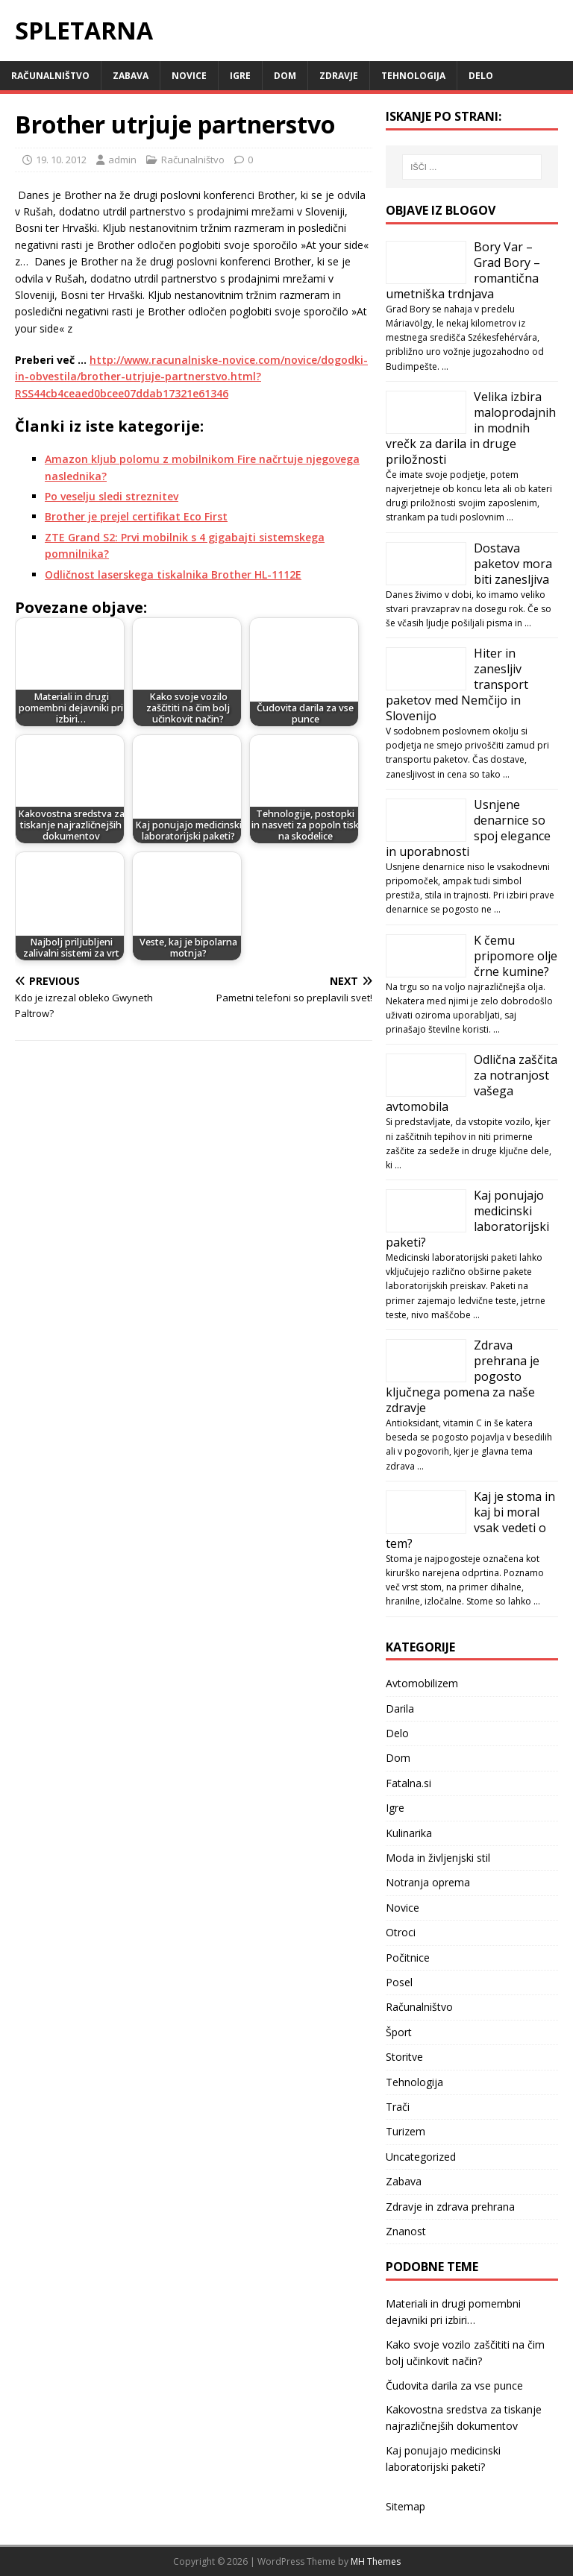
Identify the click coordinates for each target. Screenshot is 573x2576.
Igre (240, 75)
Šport (399, 2032)
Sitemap (405, 2506)
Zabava (130, 75)
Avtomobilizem (422, 1683)
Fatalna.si (408, 1783)
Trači (398, 2107)
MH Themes (376, 2561)
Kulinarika (409, 1833)
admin (122, 159)
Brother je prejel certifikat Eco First (136, 516)
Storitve (404, 2057)
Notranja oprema (428, 1882)
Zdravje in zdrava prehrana (450, 2206)
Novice (189, 75)
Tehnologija (413, 75)
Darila (400, 1708)
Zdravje (338, 75)
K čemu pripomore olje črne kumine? (515, 956)
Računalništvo (50, 75)
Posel (399, 1982)
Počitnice (408, 1957)
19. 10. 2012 (61, 159)
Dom (285, 75)
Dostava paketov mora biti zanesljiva (513, 564)
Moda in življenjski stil (438, 1858)
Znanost (406, 2231)
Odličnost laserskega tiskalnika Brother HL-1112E (173, 574)
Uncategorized (421, 2157)
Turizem (405, 2131)
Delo (481, 75)
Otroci (401, 1932)
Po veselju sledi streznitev (111, 496)
